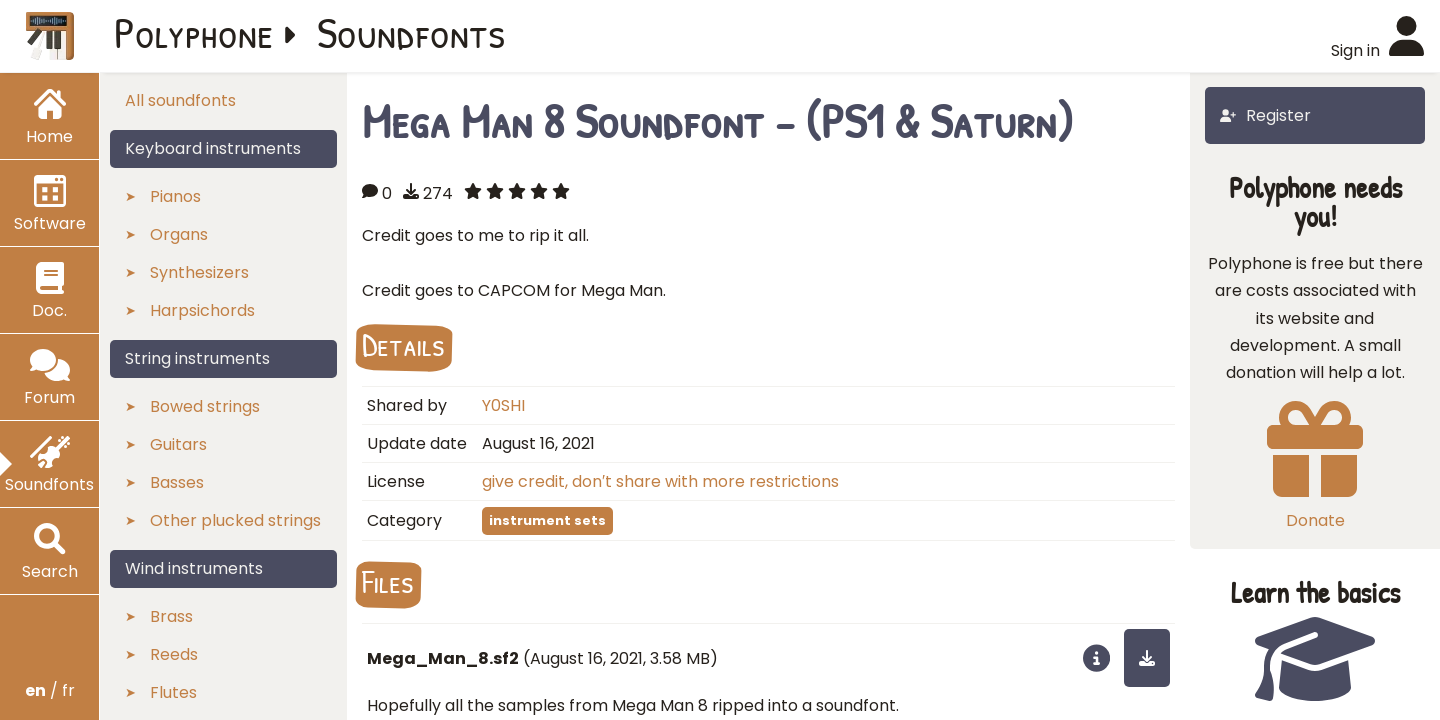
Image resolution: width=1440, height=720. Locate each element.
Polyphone (194, 32)
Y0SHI (503, 405)
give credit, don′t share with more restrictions (660, 481)
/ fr (50, 690)
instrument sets (547, 520)
